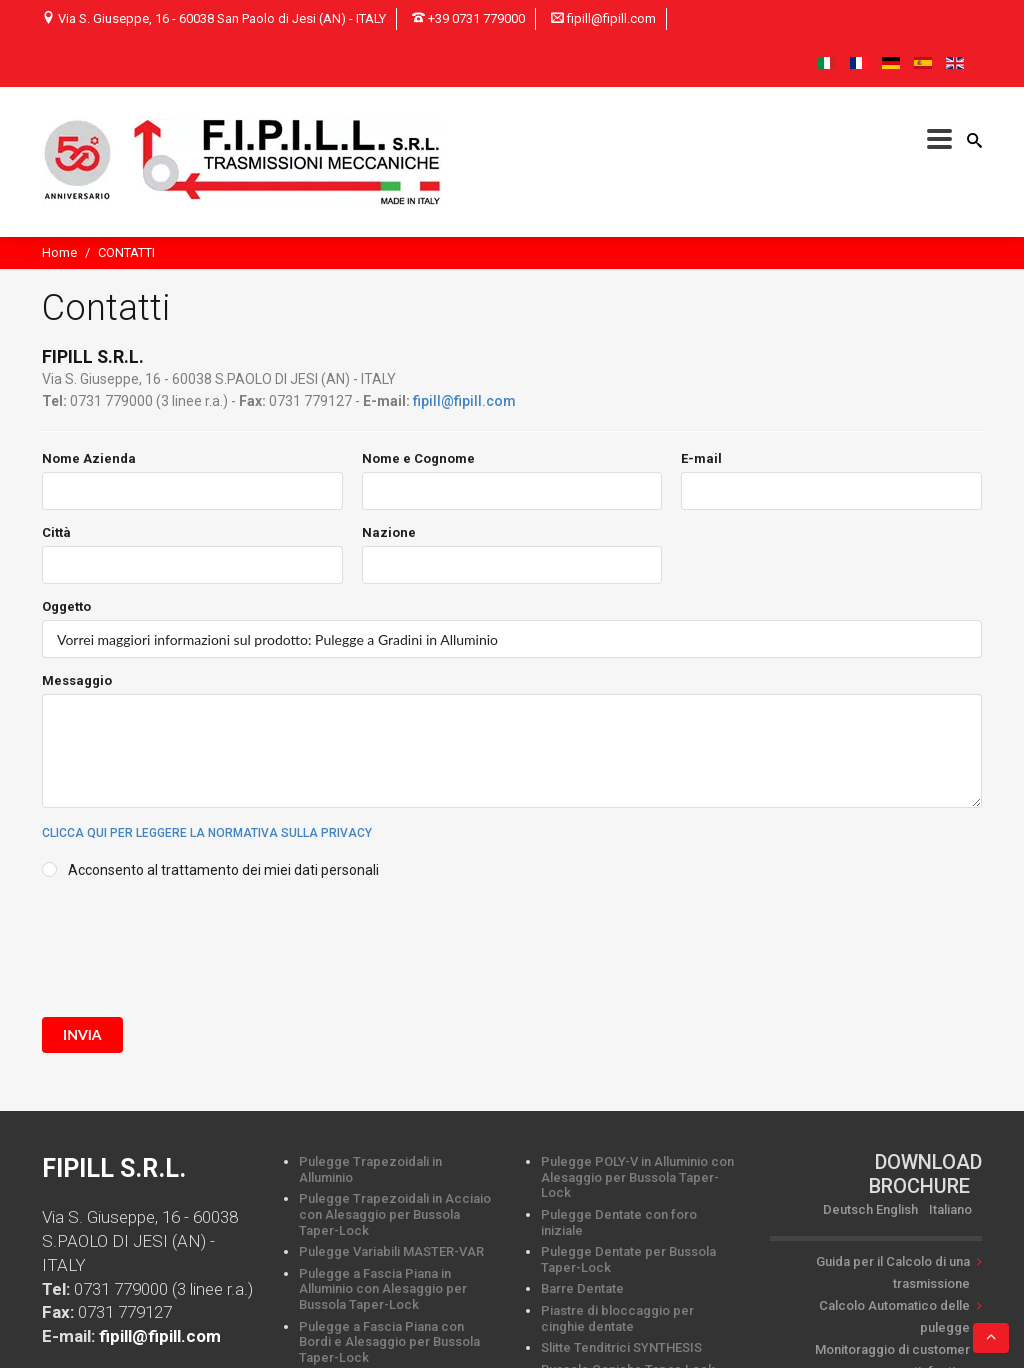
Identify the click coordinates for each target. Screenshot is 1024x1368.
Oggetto (66, 606)
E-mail (701, 458)
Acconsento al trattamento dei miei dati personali (223, 870)
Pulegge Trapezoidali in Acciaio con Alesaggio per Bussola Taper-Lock (395, 1214)
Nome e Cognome (418, 458)
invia (82, 1034)
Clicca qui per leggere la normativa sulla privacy (207, 833)
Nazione (389, 532)
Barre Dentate (582, 1288)
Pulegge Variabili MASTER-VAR (391, 1251)
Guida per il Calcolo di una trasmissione (893, 1272)
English (897, 1209)
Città (56, 532)
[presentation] (194, 944)
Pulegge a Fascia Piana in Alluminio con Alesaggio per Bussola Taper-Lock (383, 1289)
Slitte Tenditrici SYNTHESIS (621, 1347)
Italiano (950, 1209)
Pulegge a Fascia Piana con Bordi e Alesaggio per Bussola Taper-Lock (389, 1342)
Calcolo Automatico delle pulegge (894, 1316)
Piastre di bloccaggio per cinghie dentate (617, 1318)
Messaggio (77, 680)
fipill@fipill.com (464, 401)
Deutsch (848, 1209)
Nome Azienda (89, 458)
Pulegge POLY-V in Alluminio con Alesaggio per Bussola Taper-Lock (637, 1177)
